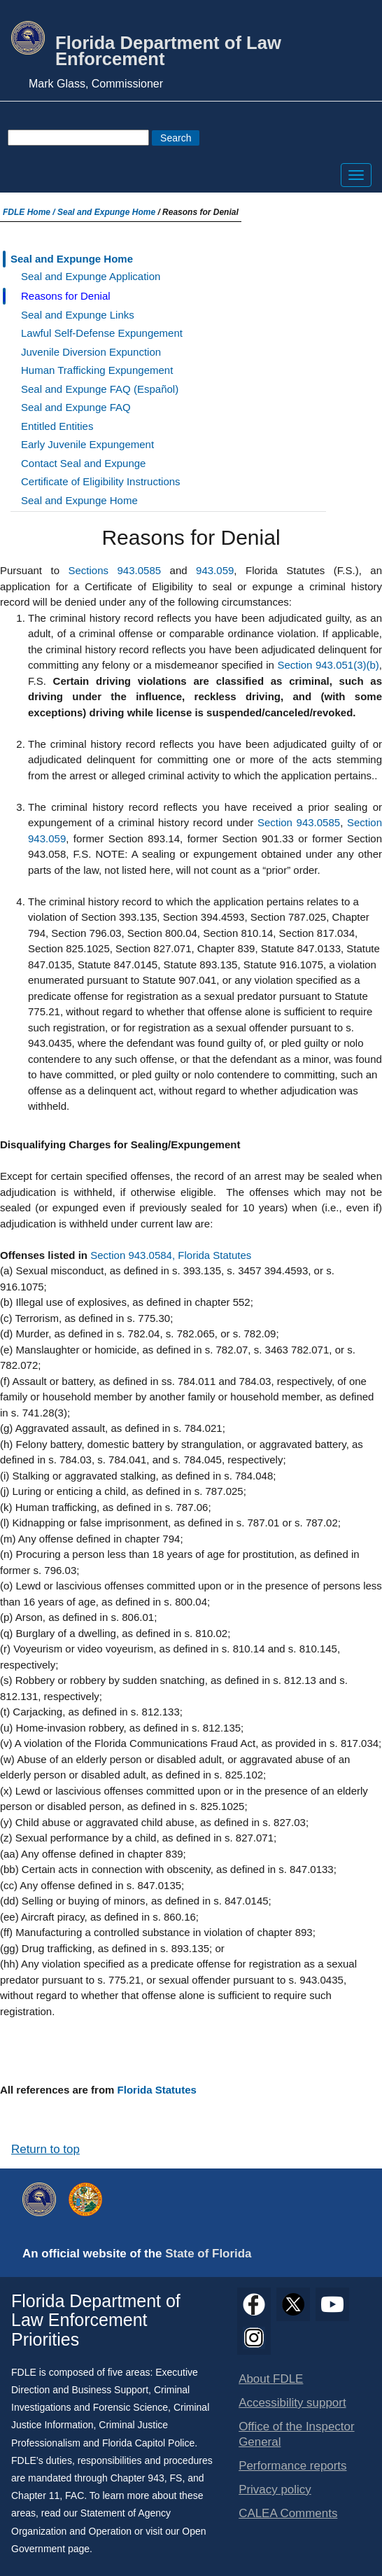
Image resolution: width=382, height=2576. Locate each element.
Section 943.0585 (298, 822)
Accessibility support (292, 2402)
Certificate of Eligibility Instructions (101, 481)
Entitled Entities (57, 426)
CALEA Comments (288, 2513)
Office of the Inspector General (296, 2434)
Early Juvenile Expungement (87, 444)
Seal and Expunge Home (106, 212)
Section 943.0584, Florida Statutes (170, 1255)
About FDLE (271, 2379)
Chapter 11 (35, 2495)
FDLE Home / (30, 212)
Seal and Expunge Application (90, 276)
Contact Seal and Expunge (83, 463)
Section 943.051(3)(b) (328, 665)
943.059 (215, 570)
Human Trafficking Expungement (97, 370)
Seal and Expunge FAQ (76, 407)
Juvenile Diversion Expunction (91, 352)
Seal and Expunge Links (77, 315)
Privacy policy (275, 2489)
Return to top (45, 2149)
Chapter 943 (137, 2478)
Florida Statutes (157, 2090)
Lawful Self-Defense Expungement (102, 333)
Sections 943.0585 (115, 570)
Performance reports (292, 2465)
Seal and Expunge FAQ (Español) (99, 389)
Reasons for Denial (66, 296)
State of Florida (208, 2253)
